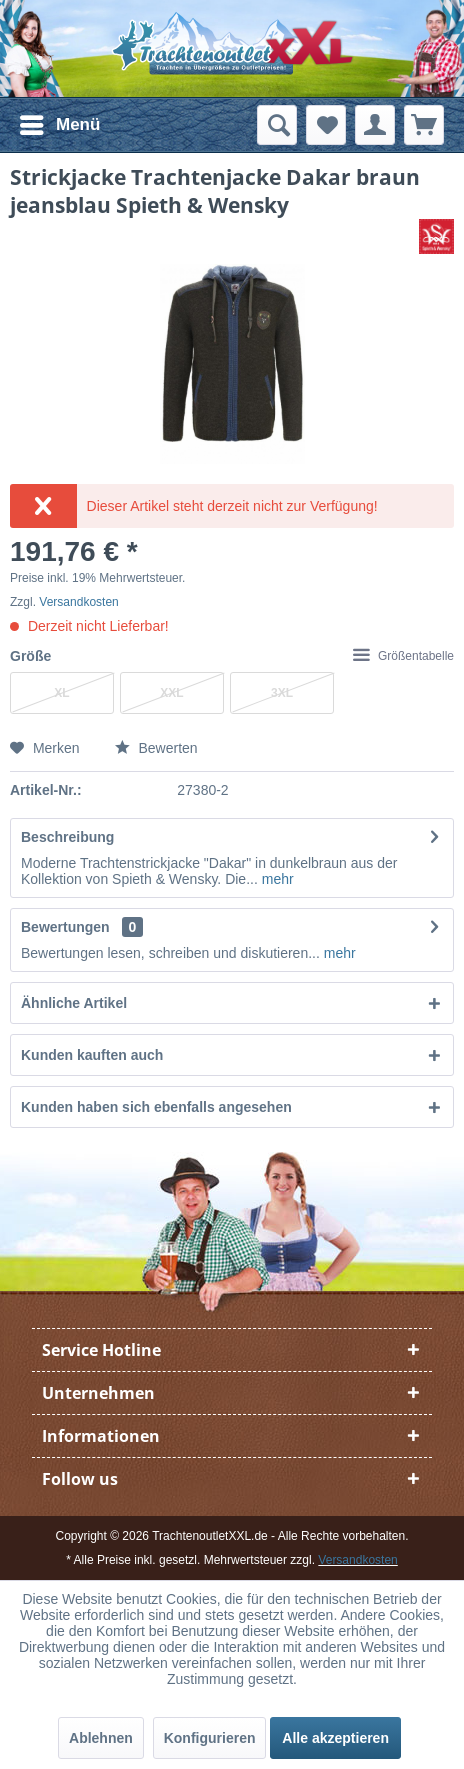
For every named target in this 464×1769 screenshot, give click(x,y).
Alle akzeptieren (335, 1738)
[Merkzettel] (326, 125)
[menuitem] (59, 125)
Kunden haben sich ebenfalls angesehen (156, 1107)
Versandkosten (78, 602)
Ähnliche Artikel (74, 1003)
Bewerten (156, 748)
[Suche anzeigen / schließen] (277, 125)
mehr (276, 879)
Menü (60, 121)
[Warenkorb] (424, 125)
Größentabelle (403, 656)
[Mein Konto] (375, 125)
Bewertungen (65, 927)
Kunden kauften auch (92, 1055)
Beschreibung (67, 837)
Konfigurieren (210, 1738)
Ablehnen (101, 1738)
